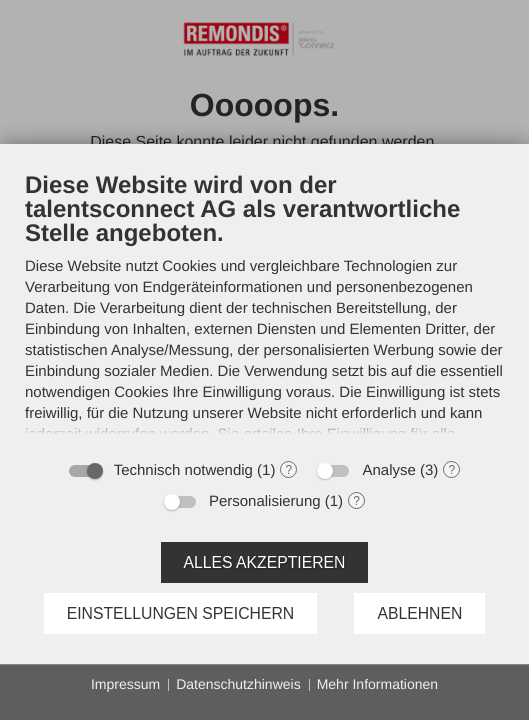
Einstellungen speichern (181, 613)
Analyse (388, 470)
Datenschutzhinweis (238, 684)
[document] (264, 309)
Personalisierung (265, 501)
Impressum (125, 684)
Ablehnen (419, 613)
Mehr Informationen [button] (377, 684)
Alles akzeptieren (265, 562)
